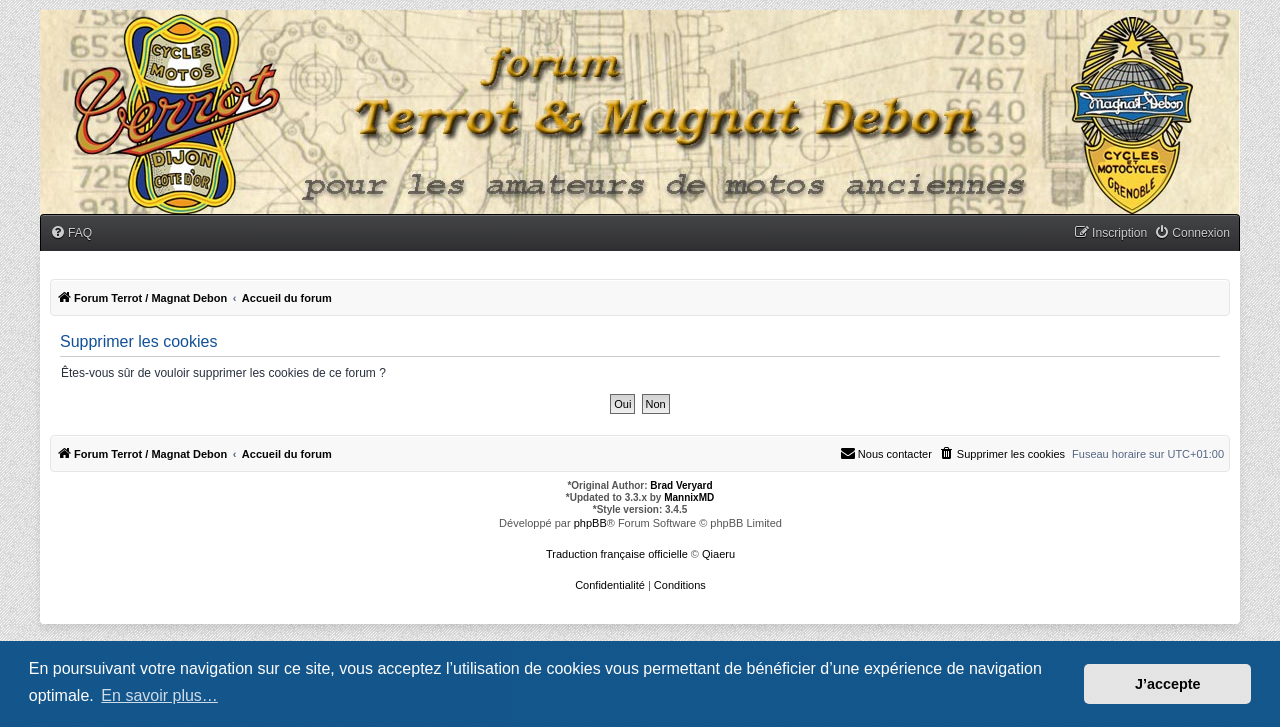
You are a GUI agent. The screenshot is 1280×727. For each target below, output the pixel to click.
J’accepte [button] (1168, 684)
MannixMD (689, 497)
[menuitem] (71, 233)
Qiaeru (718, 554)
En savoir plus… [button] (159, 695)
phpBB (590, 523)
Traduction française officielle (617, 554)
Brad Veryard (681, 485)
